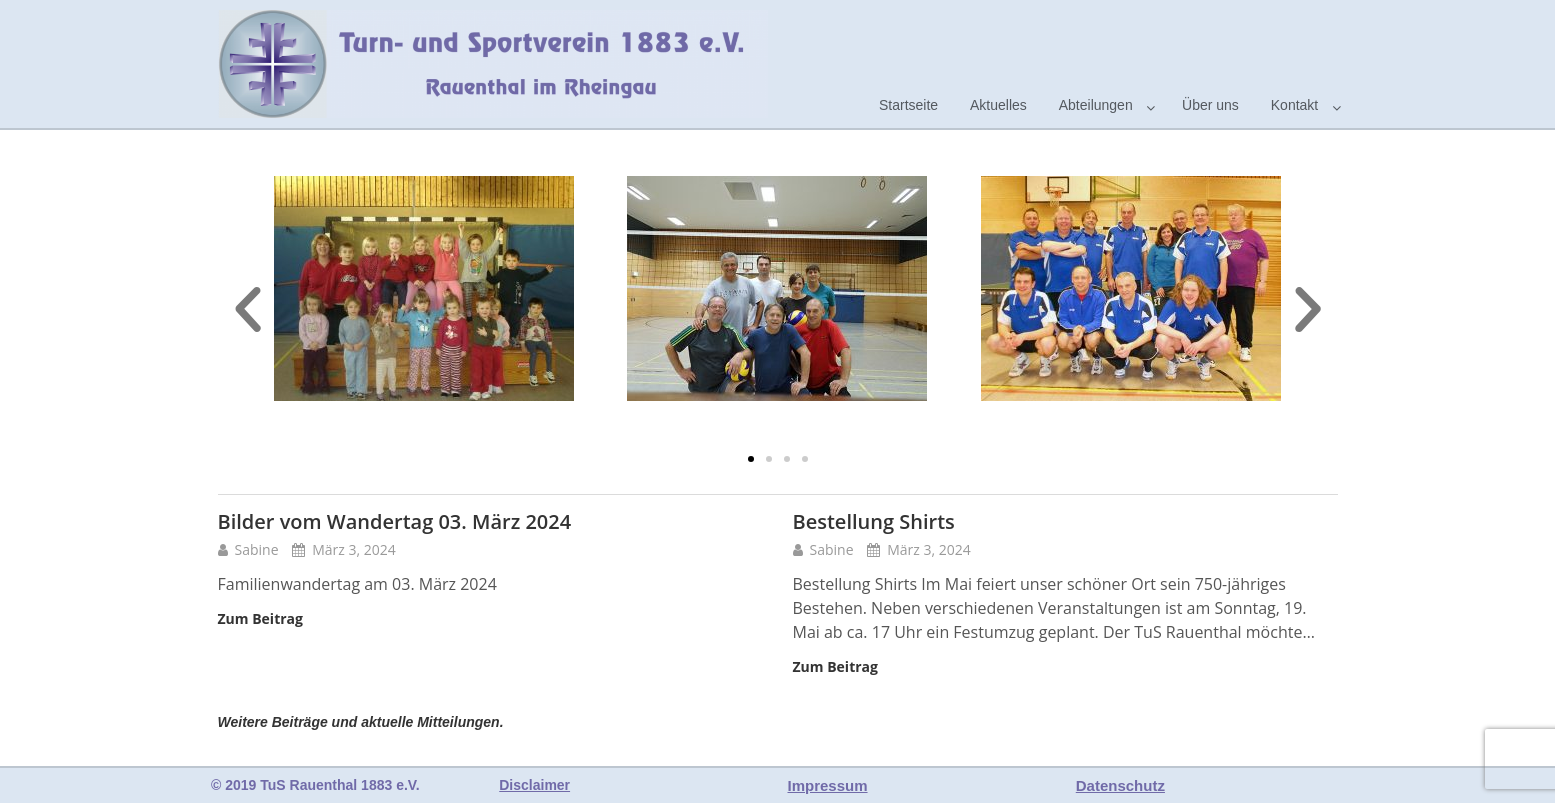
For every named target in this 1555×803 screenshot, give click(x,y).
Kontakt (1294, 105)
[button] (751, 459)
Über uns (1210, 105)
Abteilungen (1096, 105)
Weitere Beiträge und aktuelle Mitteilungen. (361, 722)
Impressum (828, 785)
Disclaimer (534, 785)
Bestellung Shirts (874, 521)
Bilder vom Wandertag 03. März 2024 (395, 521)
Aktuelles (998, 105)
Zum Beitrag (260, 618)
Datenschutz (1120, 785)
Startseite (908, 105)
